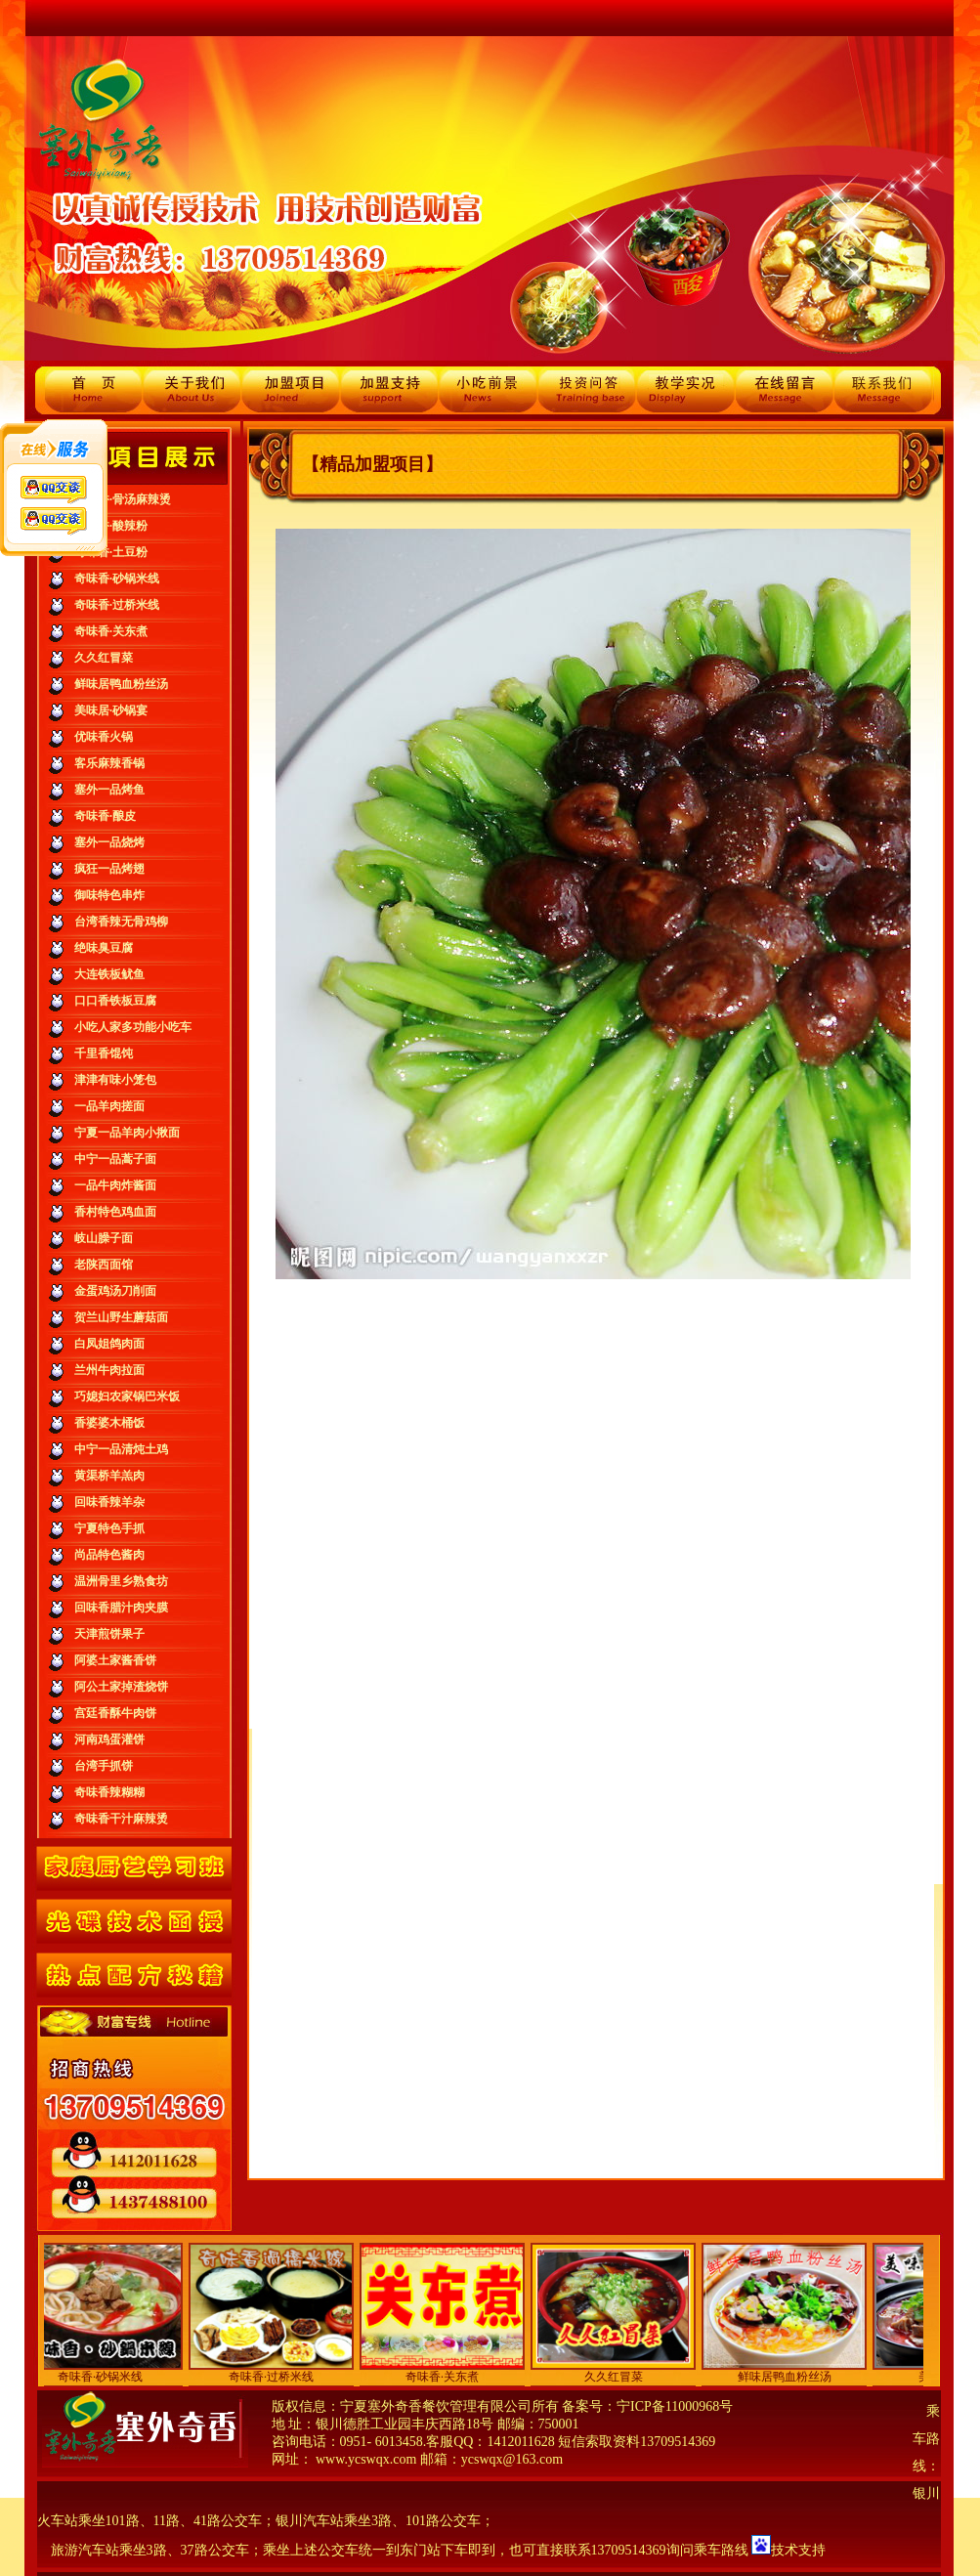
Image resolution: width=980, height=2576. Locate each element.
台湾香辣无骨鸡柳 (121, 921)
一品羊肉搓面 (109, 1106)
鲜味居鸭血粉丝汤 (121, 684)
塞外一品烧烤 (109, 842)
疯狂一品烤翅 (109, 869)
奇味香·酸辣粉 (111, 526)
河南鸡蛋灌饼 (109, 1739)
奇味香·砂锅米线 (116, 578)
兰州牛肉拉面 (109, 1370)
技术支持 (798, 2550)
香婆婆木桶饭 (109, 1423)
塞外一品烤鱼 (109, 789)
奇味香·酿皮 (105, 816)
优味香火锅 (103, 737)
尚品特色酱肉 (109, 1555)
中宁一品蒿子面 (115, 1159)
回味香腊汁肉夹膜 (121, 1607)
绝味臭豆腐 (103, 948)
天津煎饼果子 (109, 1634)
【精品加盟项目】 (372, 464)
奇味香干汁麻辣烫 (121, 1818)
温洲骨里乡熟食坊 (121, 1581)
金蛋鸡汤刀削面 (115, 1291)
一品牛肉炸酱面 (115, 1185)
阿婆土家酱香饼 (115, 1660)
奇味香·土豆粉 (111, 552)
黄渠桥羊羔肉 (109, 1475)
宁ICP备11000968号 (675, 2406)
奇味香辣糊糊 (109, 1792)
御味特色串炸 (109, 895)
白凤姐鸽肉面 (109, 1344)
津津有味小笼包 (115, 1080)
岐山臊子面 (103, 1238)
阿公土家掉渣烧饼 (121, 1687)
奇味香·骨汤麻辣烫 (122, 499)
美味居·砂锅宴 (111, 710)
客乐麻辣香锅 (109, 763)
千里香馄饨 (103, 1053)
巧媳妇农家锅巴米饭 (127, 1396)
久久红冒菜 (103, 658)
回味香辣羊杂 (109, 1502)
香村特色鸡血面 (115, 1212)
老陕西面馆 (103, 1264)
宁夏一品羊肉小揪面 (127, 1132)
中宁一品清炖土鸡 (121, 1449)
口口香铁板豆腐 (115, 1001)
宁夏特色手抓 (109, 1528)
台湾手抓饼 (103, 1766)
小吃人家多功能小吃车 (133, 1027)
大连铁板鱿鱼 (109, 974)
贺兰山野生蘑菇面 (121, 1317)
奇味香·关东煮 (111, 631)
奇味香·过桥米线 (116, 605)
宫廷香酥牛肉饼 (115, 1713)
